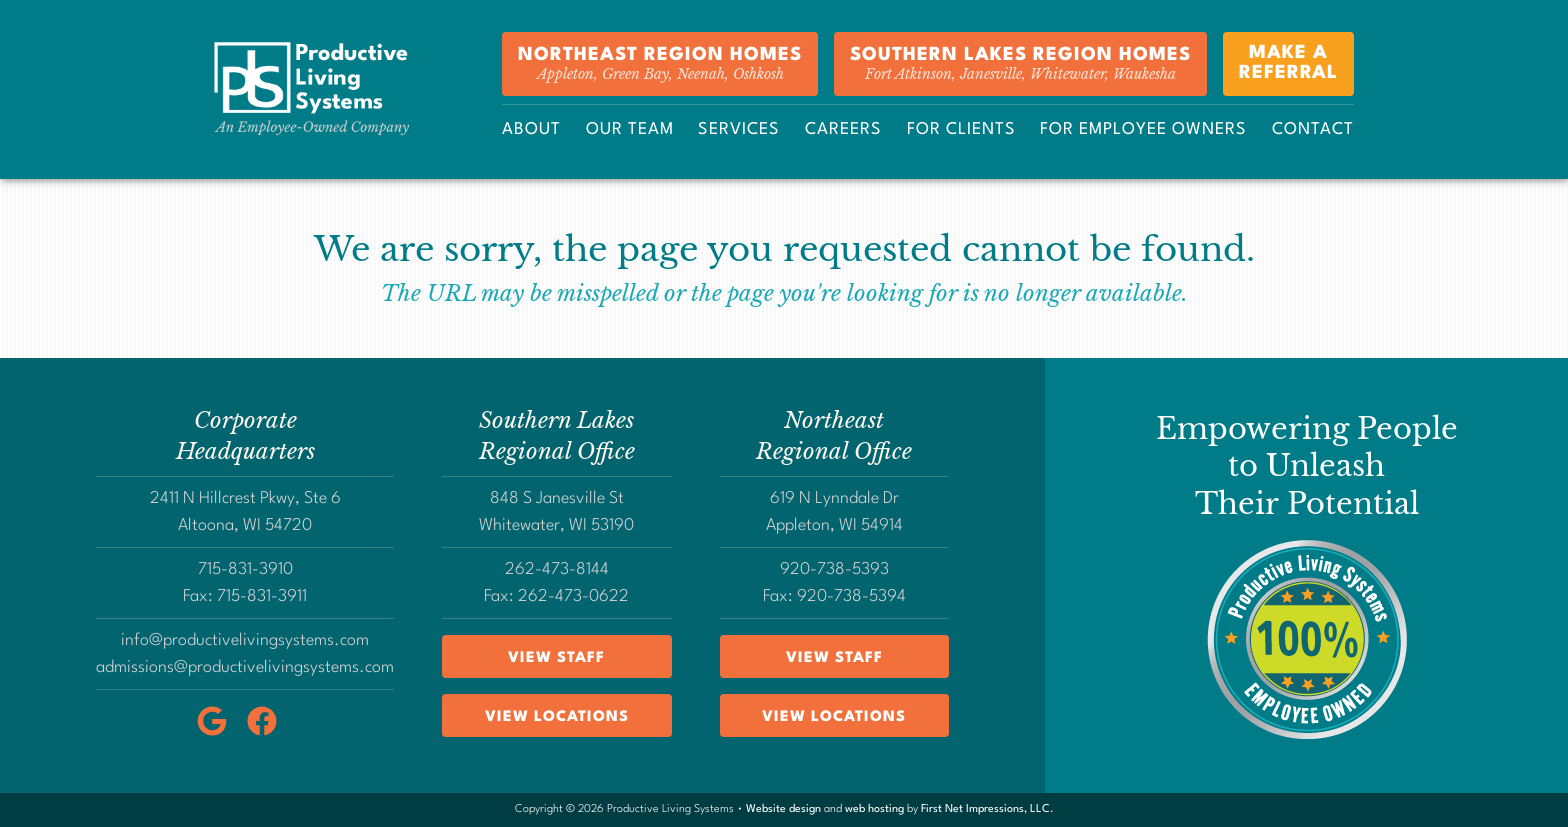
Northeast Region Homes (660, 65)
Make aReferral (1288, 64)
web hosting (874, 809)
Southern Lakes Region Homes (1020, 65)
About (531, 129)
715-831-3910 (245, 569)
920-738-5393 (834, 569)
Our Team (630, 129)
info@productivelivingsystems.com (245, 640)
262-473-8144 (557, 569)
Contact (1313, 129)
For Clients (961, 129)
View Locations (557, 717)
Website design (783, 809)
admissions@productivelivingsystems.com (245, 667)
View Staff (556, 658)
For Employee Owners (1143, 129)
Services (739, 129)
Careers (843, 129)
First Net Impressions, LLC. (987, 809)
